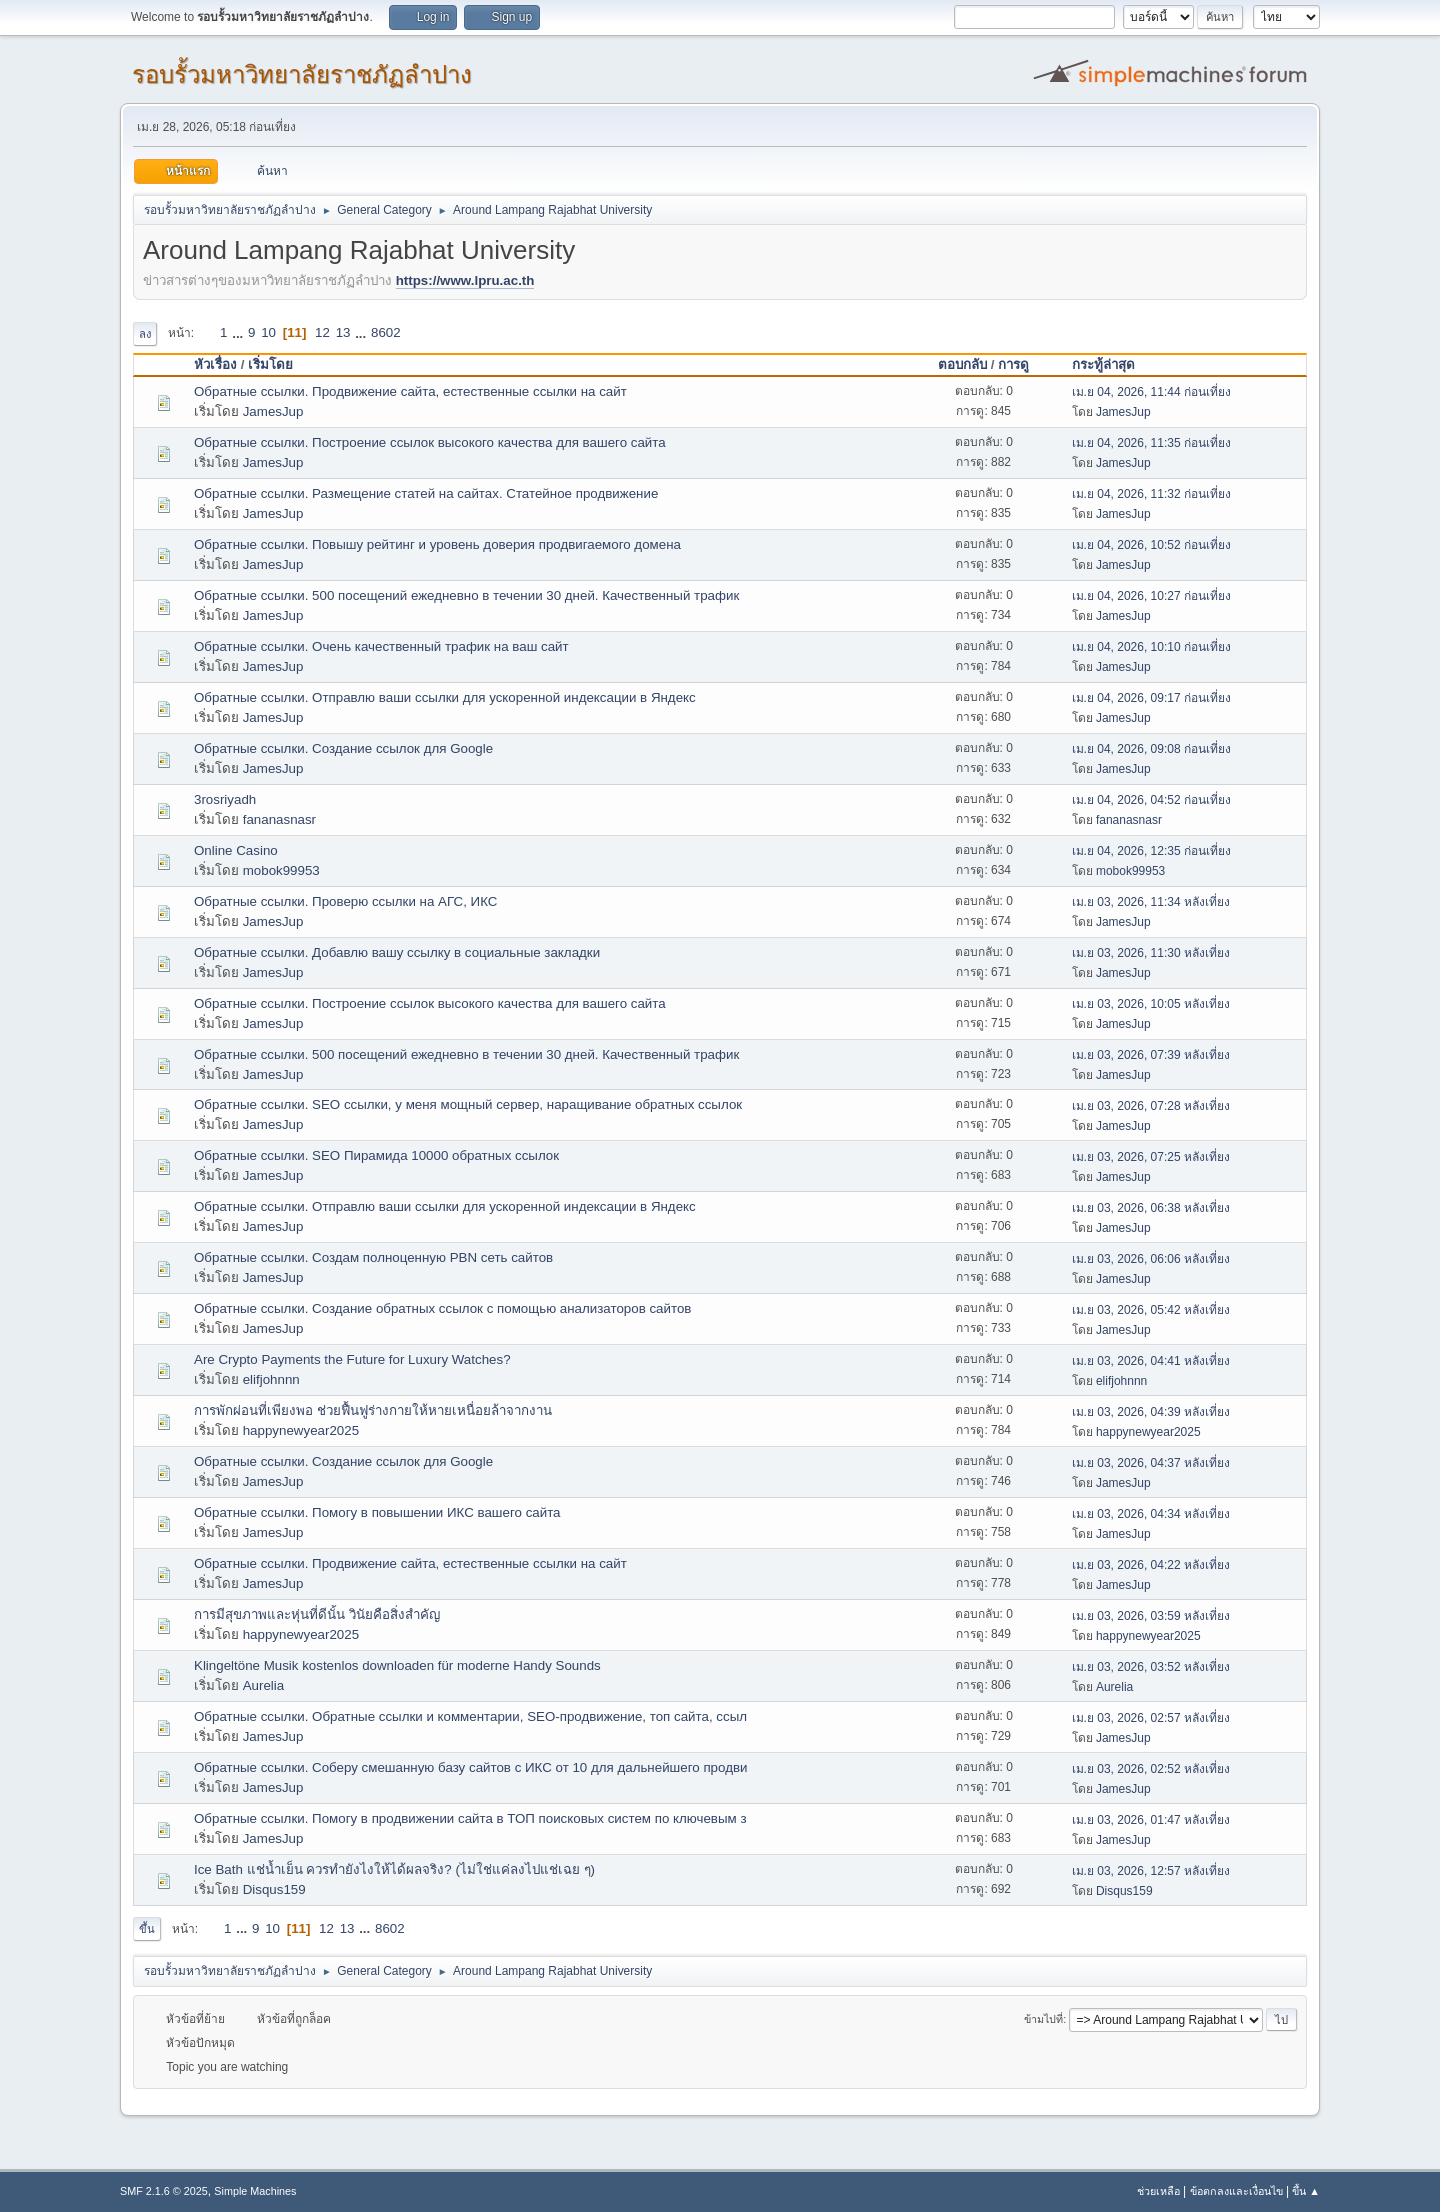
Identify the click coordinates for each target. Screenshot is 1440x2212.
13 (343, 332)
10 (268, 332)
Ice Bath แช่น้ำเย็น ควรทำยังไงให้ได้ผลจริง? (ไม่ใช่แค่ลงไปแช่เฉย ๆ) (394, 1869)
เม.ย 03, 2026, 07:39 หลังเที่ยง (1151, 1055)
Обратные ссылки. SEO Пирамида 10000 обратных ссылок (376, 1155)
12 (322, 332)
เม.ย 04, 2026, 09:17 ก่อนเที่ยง (1151, 698)
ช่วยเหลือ (1158, 2191)
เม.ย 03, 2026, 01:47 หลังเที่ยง (1151, 1820)
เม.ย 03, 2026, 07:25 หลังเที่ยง (1151, 1157)
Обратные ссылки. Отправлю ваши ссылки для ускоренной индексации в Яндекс (445, 697)
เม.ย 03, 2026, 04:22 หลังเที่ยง (1151, 1565)
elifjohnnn (271, 1379)
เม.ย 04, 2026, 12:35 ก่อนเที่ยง (1151, 851)
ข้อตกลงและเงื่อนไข (1236, 2191)
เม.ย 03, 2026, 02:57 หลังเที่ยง (1151, 1718)
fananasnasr (279, 819)
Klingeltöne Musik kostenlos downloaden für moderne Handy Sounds (397, 1665)
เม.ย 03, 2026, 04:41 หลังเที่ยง (1151, 1361)
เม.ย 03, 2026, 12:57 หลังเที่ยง (1151, 1871)
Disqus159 (274, 1889)
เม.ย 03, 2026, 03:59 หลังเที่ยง (1151, 1616)
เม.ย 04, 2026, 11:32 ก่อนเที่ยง (1151, 494)
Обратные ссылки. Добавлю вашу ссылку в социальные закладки (397, 952)
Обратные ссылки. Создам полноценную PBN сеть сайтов (373, 1257)
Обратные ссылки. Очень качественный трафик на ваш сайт (381, 646)
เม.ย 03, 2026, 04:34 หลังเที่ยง (1151, 1514)
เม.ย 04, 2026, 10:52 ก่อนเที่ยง (1151, 545)
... (239, 332)
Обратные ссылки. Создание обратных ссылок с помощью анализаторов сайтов (442, 1308)
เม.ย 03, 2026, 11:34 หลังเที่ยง (1151, 902)
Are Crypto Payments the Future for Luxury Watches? (352, 1359)
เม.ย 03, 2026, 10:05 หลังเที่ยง (1151, 1004)
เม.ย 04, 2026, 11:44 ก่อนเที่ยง (1151, 392)
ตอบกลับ (962, 364)
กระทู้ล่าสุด (1112, 364)
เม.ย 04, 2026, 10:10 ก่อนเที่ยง (1151, 647)
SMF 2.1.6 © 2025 (164, 2191)
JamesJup (273, 411)
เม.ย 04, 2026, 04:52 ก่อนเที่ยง (1151, 800)
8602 (386, 332)
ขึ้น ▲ (1306, 2191)
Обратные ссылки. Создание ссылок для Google (343, 748)
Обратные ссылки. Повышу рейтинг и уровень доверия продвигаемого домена (437, 544)
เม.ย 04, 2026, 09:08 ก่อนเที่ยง (1151, 749)
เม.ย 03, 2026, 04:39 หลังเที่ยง (1151, 1412)
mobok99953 (281, 870)
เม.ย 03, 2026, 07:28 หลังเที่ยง (1151, 1106)
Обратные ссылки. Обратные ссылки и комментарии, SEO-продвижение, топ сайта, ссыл (470, 1716)
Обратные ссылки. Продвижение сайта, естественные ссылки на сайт (410, 391)
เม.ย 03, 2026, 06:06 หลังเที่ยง (1151, 1259)
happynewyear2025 (301, 1430)
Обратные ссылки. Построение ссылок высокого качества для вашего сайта (430, 442)
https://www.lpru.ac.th (465, 280)
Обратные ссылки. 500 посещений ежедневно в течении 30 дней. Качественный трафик (466, 595)
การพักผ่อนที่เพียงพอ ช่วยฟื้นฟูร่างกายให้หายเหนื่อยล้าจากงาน (373, 1410)
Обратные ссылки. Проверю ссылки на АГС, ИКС (345, 901)
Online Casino (236, 850)
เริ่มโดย (270, 364)
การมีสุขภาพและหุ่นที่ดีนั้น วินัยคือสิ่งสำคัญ (317, 1614)
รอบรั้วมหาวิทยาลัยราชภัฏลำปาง (302, 74)
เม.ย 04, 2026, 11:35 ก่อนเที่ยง (1151, 443)
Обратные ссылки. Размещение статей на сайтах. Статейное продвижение (426, 493)
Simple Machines (255, 2191)
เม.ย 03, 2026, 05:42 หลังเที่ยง (1151, 1310)
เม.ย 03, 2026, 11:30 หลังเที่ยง (1151, 953)
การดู (1013, 364)
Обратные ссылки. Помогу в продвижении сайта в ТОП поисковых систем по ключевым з (470, 1818)
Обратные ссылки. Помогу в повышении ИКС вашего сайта (377, 1512)
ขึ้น (147, 1929)
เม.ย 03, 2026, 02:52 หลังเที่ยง (1151, 1769)
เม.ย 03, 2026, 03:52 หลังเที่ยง (1151, 1667)
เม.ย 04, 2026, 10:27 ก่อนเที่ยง (1151, 596)
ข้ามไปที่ (1043, 2019)
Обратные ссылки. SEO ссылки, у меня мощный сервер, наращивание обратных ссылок (468, 1104)
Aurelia (264, 1685)
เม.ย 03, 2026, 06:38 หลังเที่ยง (1151, 1208)
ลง (145, 334)
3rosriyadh (225, 799)
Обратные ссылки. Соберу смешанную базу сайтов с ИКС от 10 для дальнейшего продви (470, 1767)
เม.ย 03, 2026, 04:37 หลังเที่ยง (1151, 1463)
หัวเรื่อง (215, 364)
